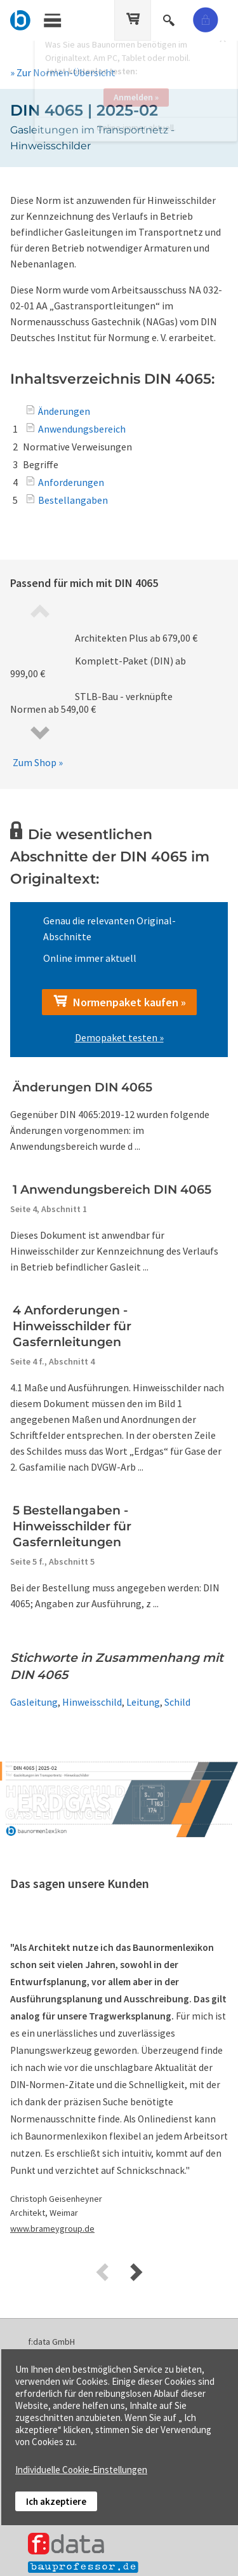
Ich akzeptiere (56, 2501)
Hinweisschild (92, 1702)
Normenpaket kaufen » (119, 1002)
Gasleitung (34, 1702)
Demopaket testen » (119, 1037)
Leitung (143, 1702)
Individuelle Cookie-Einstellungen (81, 2470)
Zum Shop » (38, 762)
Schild (177, 1702)
